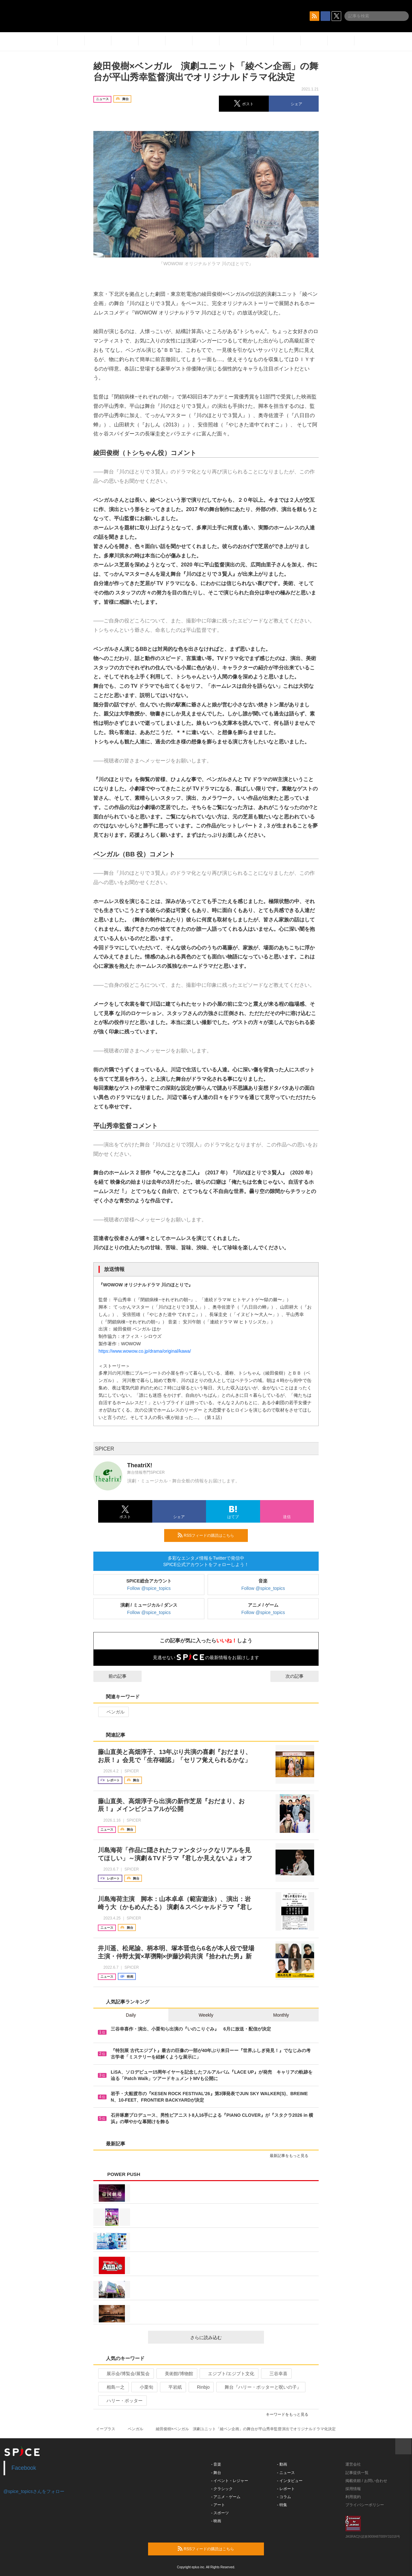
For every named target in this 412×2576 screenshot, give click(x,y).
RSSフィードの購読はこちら (210, 1535)
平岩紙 (172, 2387)
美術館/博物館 (176, 2373)
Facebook (24, 2468)
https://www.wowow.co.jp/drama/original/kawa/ (145, 1351)
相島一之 (113, 2387)
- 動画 (282, 2464)
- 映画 (216, 2521)
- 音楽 (216, 2464)
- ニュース (286, 2472)
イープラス (105, 2429)
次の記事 (300, 1676)
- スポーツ (220, 2513)
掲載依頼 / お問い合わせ (366, 2480)
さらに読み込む (224, 2337)
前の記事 (111, 1676)
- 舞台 (216, 2472)
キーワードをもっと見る (290, 2414)
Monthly (281, 2015)
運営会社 (353, 2464)
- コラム (284, 2497)
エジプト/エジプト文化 (228, 2373)
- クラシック (222, 2489)
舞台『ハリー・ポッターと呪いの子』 (260, 2387)
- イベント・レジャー (229, 2480)
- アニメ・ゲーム (225, 2497)
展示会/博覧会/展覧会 (125, 2373)
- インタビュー (290, 2480)
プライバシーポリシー (364, 2505)
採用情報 (353, 2489)
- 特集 (282, 2505)
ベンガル (113, 1711)
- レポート (286, 2489)
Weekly (206, 2015)
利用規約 (353, 2497)
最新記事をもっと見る (292, 2155)
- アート (218, 2505)
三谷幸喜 (275, 2373)
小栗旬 (143, 2387)
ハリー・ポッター (122, 2400)
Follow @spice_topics (149, 1588)
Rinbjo (201, 2387)
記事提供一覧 (357, 2472)
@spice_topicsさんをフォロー (34, 2491)
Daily (131, 2015)
